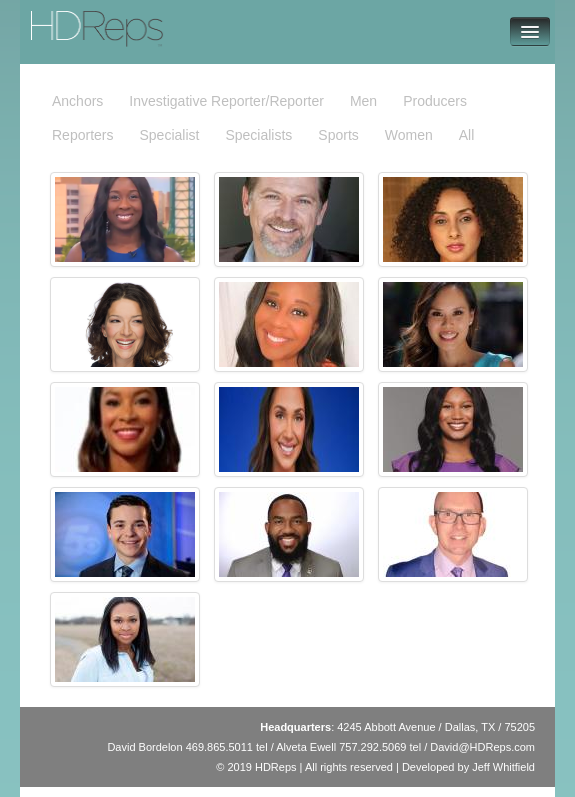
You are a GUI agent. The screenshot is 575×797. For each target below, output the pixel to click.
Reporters (82, 135)
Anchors (77, 101)
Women (409, 135)
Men (363, 101)
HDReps (63, 20)
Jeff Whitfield (503, 767)
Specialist (169, 135)
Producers (435, 101)
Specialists (258, 135)
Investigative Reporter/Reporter (226, 101)
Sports (338, 135)
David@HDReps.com (482, 747)
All (467, 135)
